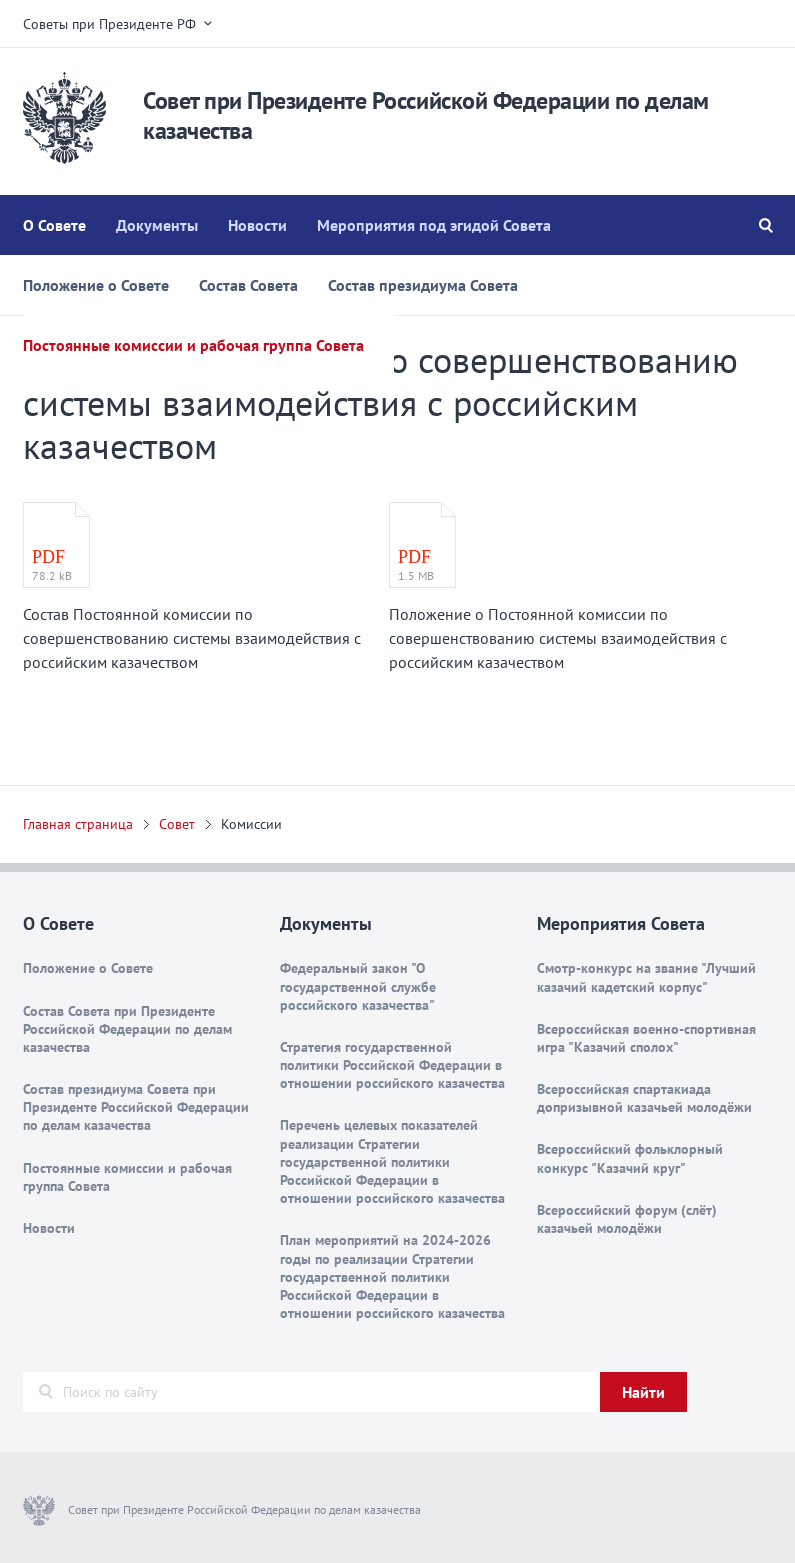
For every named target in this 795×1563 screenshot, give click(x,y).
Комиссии (251, 824)
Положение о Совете (96, 285)
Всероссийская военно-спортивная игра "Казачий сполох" (646, 1038)
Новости (257, 225)
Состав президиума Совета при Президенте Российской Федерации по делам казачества (136, 1107)
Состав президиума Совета (423, 285)
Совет (177, 824)
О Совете (54, 225)
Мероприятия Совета (621, 923)
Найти (643, 1392)
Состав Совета (248, 285)
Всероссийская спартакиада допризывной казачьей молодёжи (644, 1098)
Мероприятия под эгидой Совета (434, 225)
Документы (157, 225)
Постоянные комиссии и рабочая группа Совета (193, 345)
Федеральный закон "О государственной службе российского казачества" (358, 986)
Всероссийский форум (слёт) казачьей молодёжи (627, 1219)
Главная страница (78, 824)
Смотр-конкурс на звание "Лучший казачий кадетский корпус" (646, 977)
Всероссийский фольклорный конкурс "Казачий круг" (630, 1158)
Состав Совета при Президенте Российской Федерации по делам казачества (127, 1029)
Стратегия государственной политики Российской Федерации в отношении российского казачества (392, 1065)
